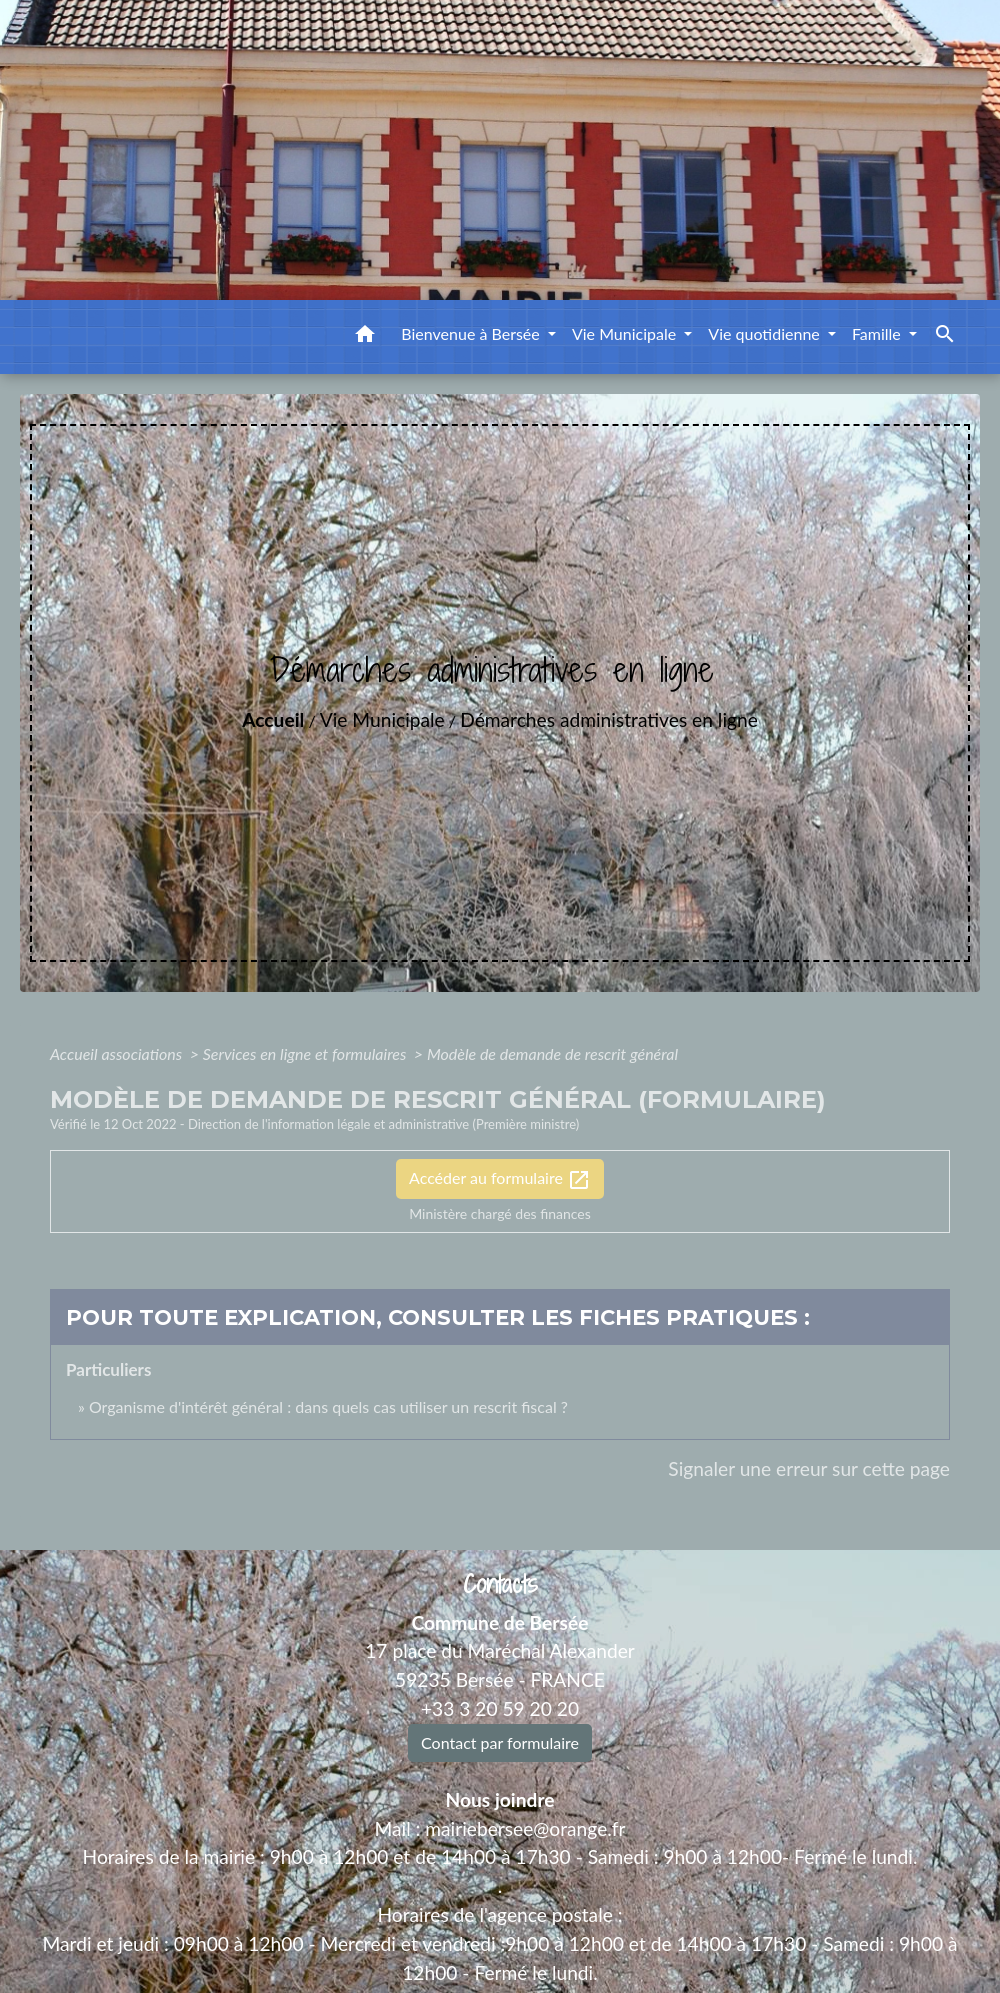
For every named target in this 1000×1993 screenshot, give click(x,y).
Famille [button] (878, 333)
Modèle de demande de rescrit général (552, 1053)
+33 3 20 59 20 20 (500, 1708)
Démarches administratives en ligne (609, 719)
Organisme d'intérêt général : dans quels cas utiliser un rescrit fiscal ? (328, 1406)
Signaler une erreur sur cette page (809, 1468)
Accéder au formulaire (500, 1180)
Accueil (273, 719)
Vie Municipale (382, 719)
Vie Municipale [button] (626, 333)
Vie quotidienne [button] (766, 333)
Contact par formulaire (500, 1742)
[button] (365, 337)
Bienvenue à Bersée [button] (472, 333)
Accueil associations (118, 1053)
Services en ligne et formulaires (306, 1053)
